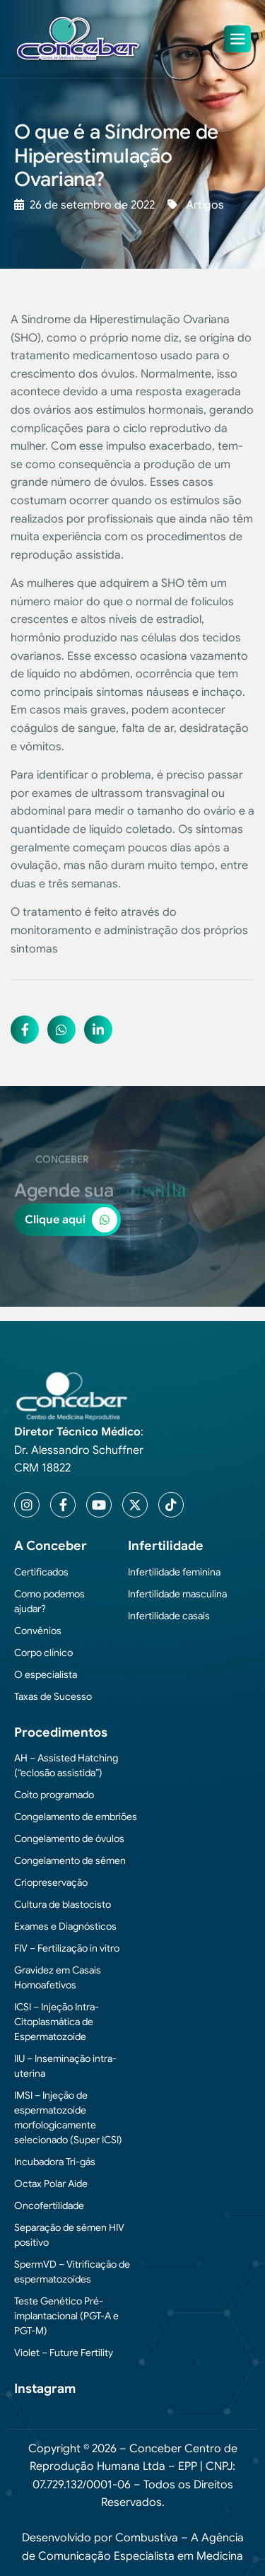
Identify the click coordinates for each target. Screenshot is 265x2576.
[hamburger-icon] (237, 38)
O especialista (45, 1674)
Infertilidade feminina (174, 1572)
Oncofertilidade (49, 2205)
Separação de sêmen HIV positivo (69, 2235)
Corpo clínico (43, 1652)
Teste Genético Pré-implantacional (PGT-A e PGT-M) (66, 2316)
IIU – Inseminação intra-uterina (65, 2066)
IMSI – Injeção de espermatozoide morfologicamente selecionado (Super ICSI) (68, 2117)
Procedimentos (60, 1732)
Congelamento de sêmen (70, 1860)
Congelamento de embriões (75, 1816)
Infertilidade (166, 1546)
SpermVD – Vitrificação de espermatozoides (72, 2271)
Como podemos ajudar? (49, 1601)
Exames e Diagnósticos (65, 1926)
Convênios (37, 1630)
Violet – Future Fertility (63, 2352)
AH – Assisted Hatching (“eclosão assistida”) (66, 1765)
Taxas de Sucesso (53, 1696)
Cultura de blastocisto (62, 1904)
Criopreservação (51, 1882)
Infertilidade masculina (177, 1593)
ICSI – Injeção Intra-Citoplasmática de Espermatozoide (56, 2021)
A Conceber (50, 1546)
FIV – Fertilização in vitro (66, 1948)
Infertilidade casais (169, 1615)
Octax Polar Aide (51, 2183)
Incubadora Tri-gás (54, 2161)
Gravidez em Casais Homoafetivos (57, 1977)
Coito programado (54, 1794)
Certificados (41, 1572)
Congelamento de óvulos (69, 1838)
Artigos (205, 205)
